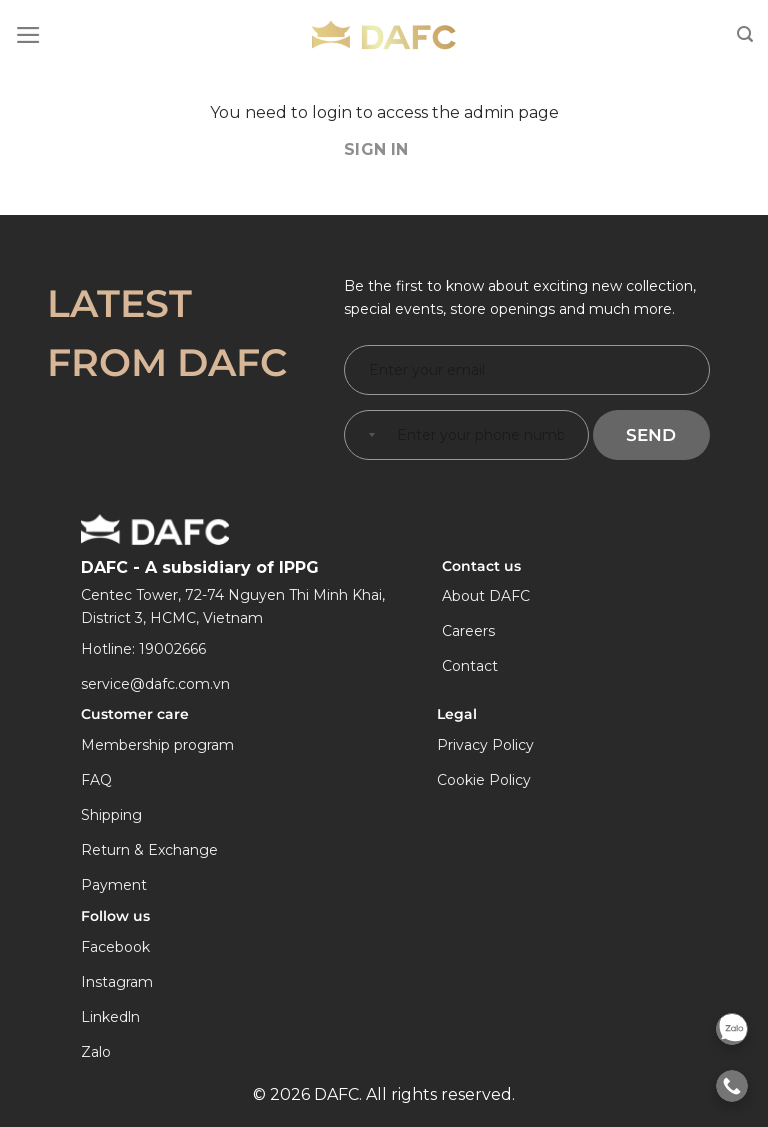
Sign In (376, 149)
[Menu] (28, 35)
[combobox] (368, 435)
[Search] (745, 34)
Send (651, 435)
